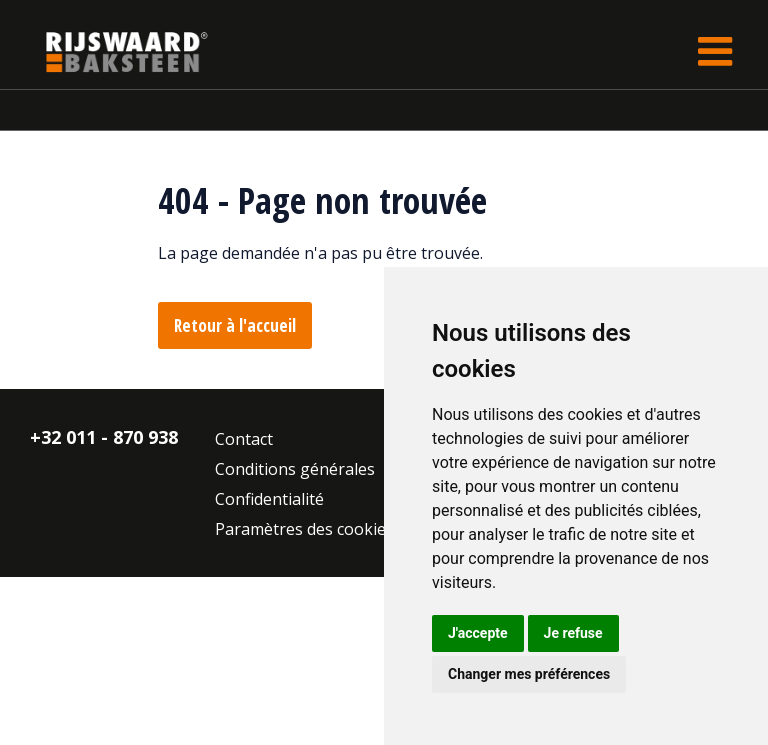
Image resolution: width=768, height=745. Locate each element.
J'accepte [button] (478, 633)
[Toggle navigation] (715, 51)
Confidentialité (269, 499)
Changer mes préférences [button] (529, 674)
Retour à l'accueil (235, 325)
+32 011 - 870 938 (104, 437)
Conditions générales (295, 469)
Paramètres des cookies (304, 529)
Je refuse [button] (573, 633)
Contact (244, 439)
